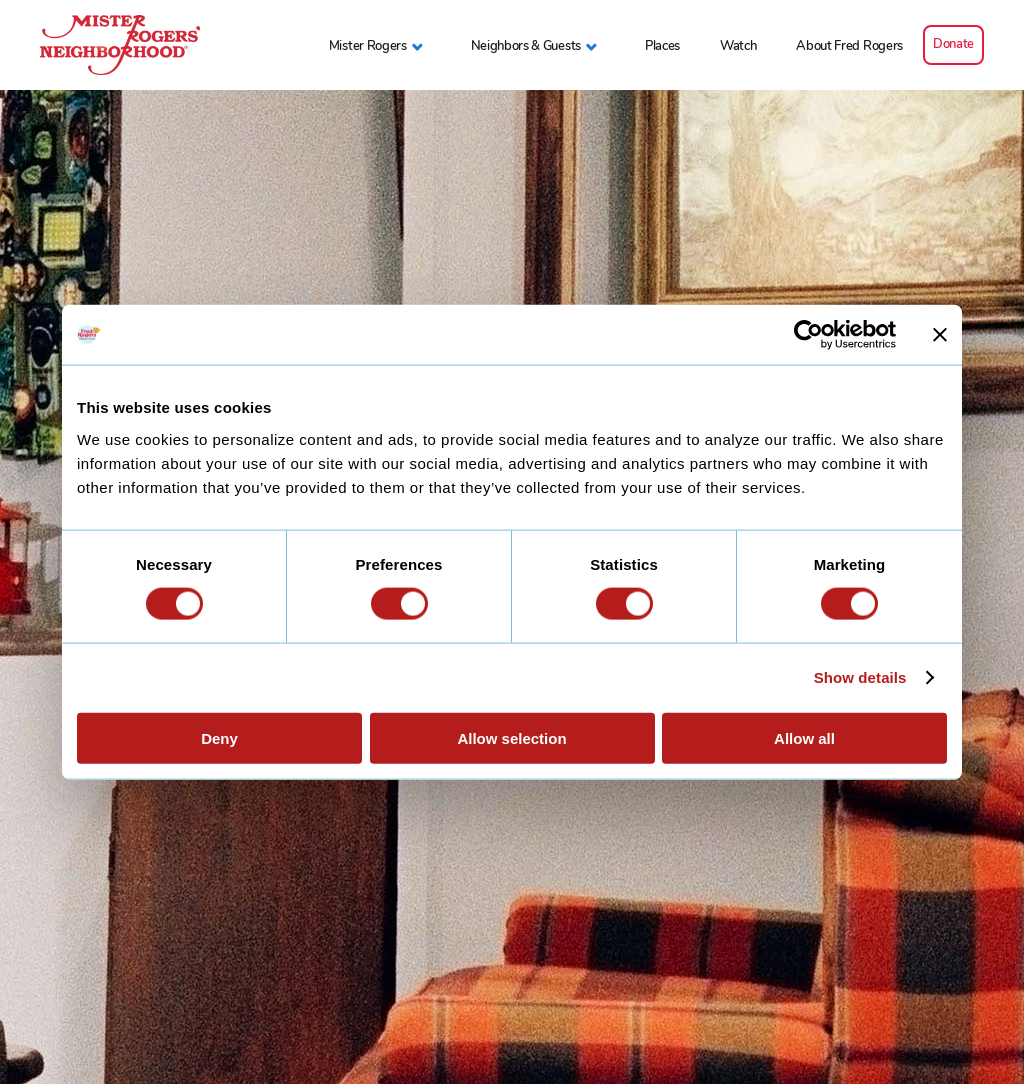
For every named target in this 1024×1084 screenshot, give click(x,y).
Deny (219, 737)
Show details (860, 677)
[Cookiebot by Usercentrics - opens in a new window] (808, 335)
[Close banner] (940, 335)
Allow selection (511, 737)
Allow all (804, 737)
